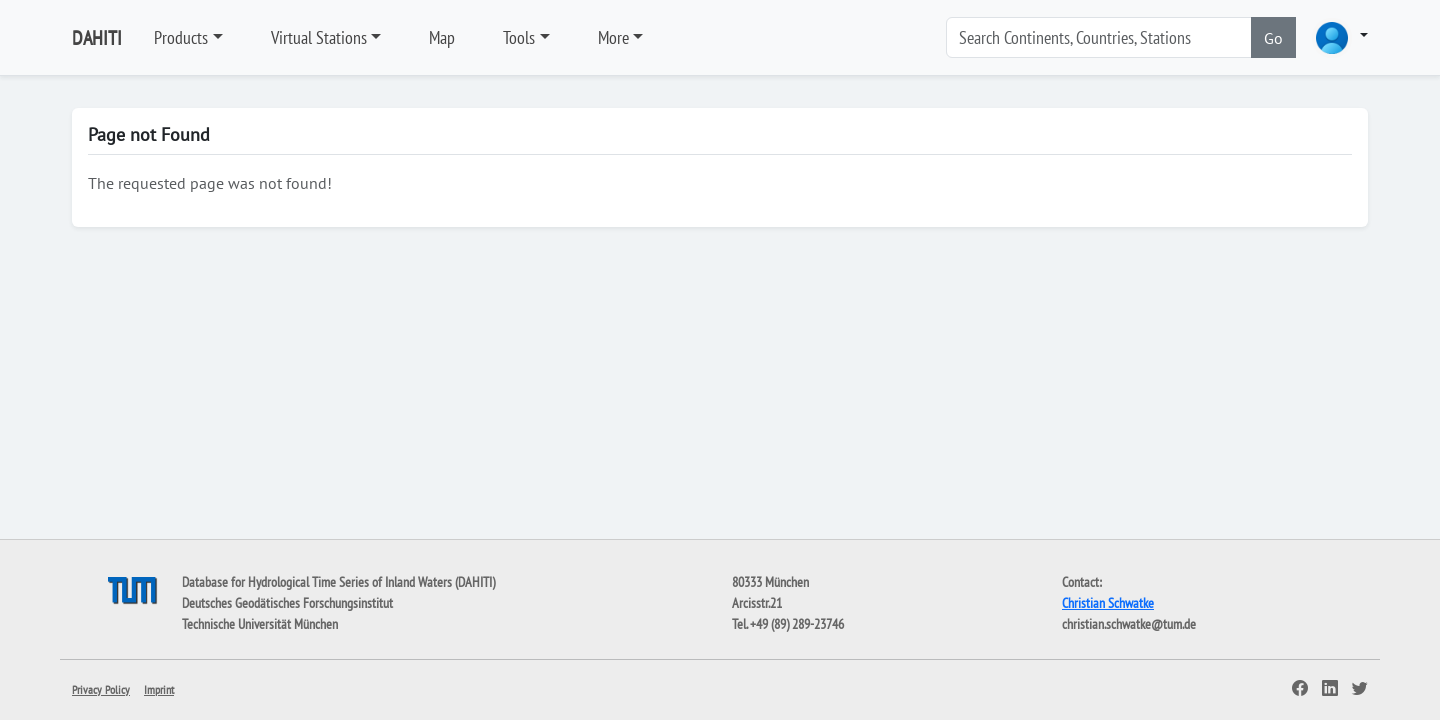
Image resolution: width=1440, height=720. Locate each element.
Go (1273, 38)
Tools (519, 37)
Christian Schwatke (1108, 603)
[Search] (1099, 37)
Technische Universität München (260, 624)
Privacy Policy (101, 689)
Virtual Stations (319, 37)
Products (181, 37)
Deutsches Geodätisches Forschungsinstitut (287, 603)
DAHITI (97, 38)
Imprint (159, 689)
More (613, 37)
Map (442, 37)
